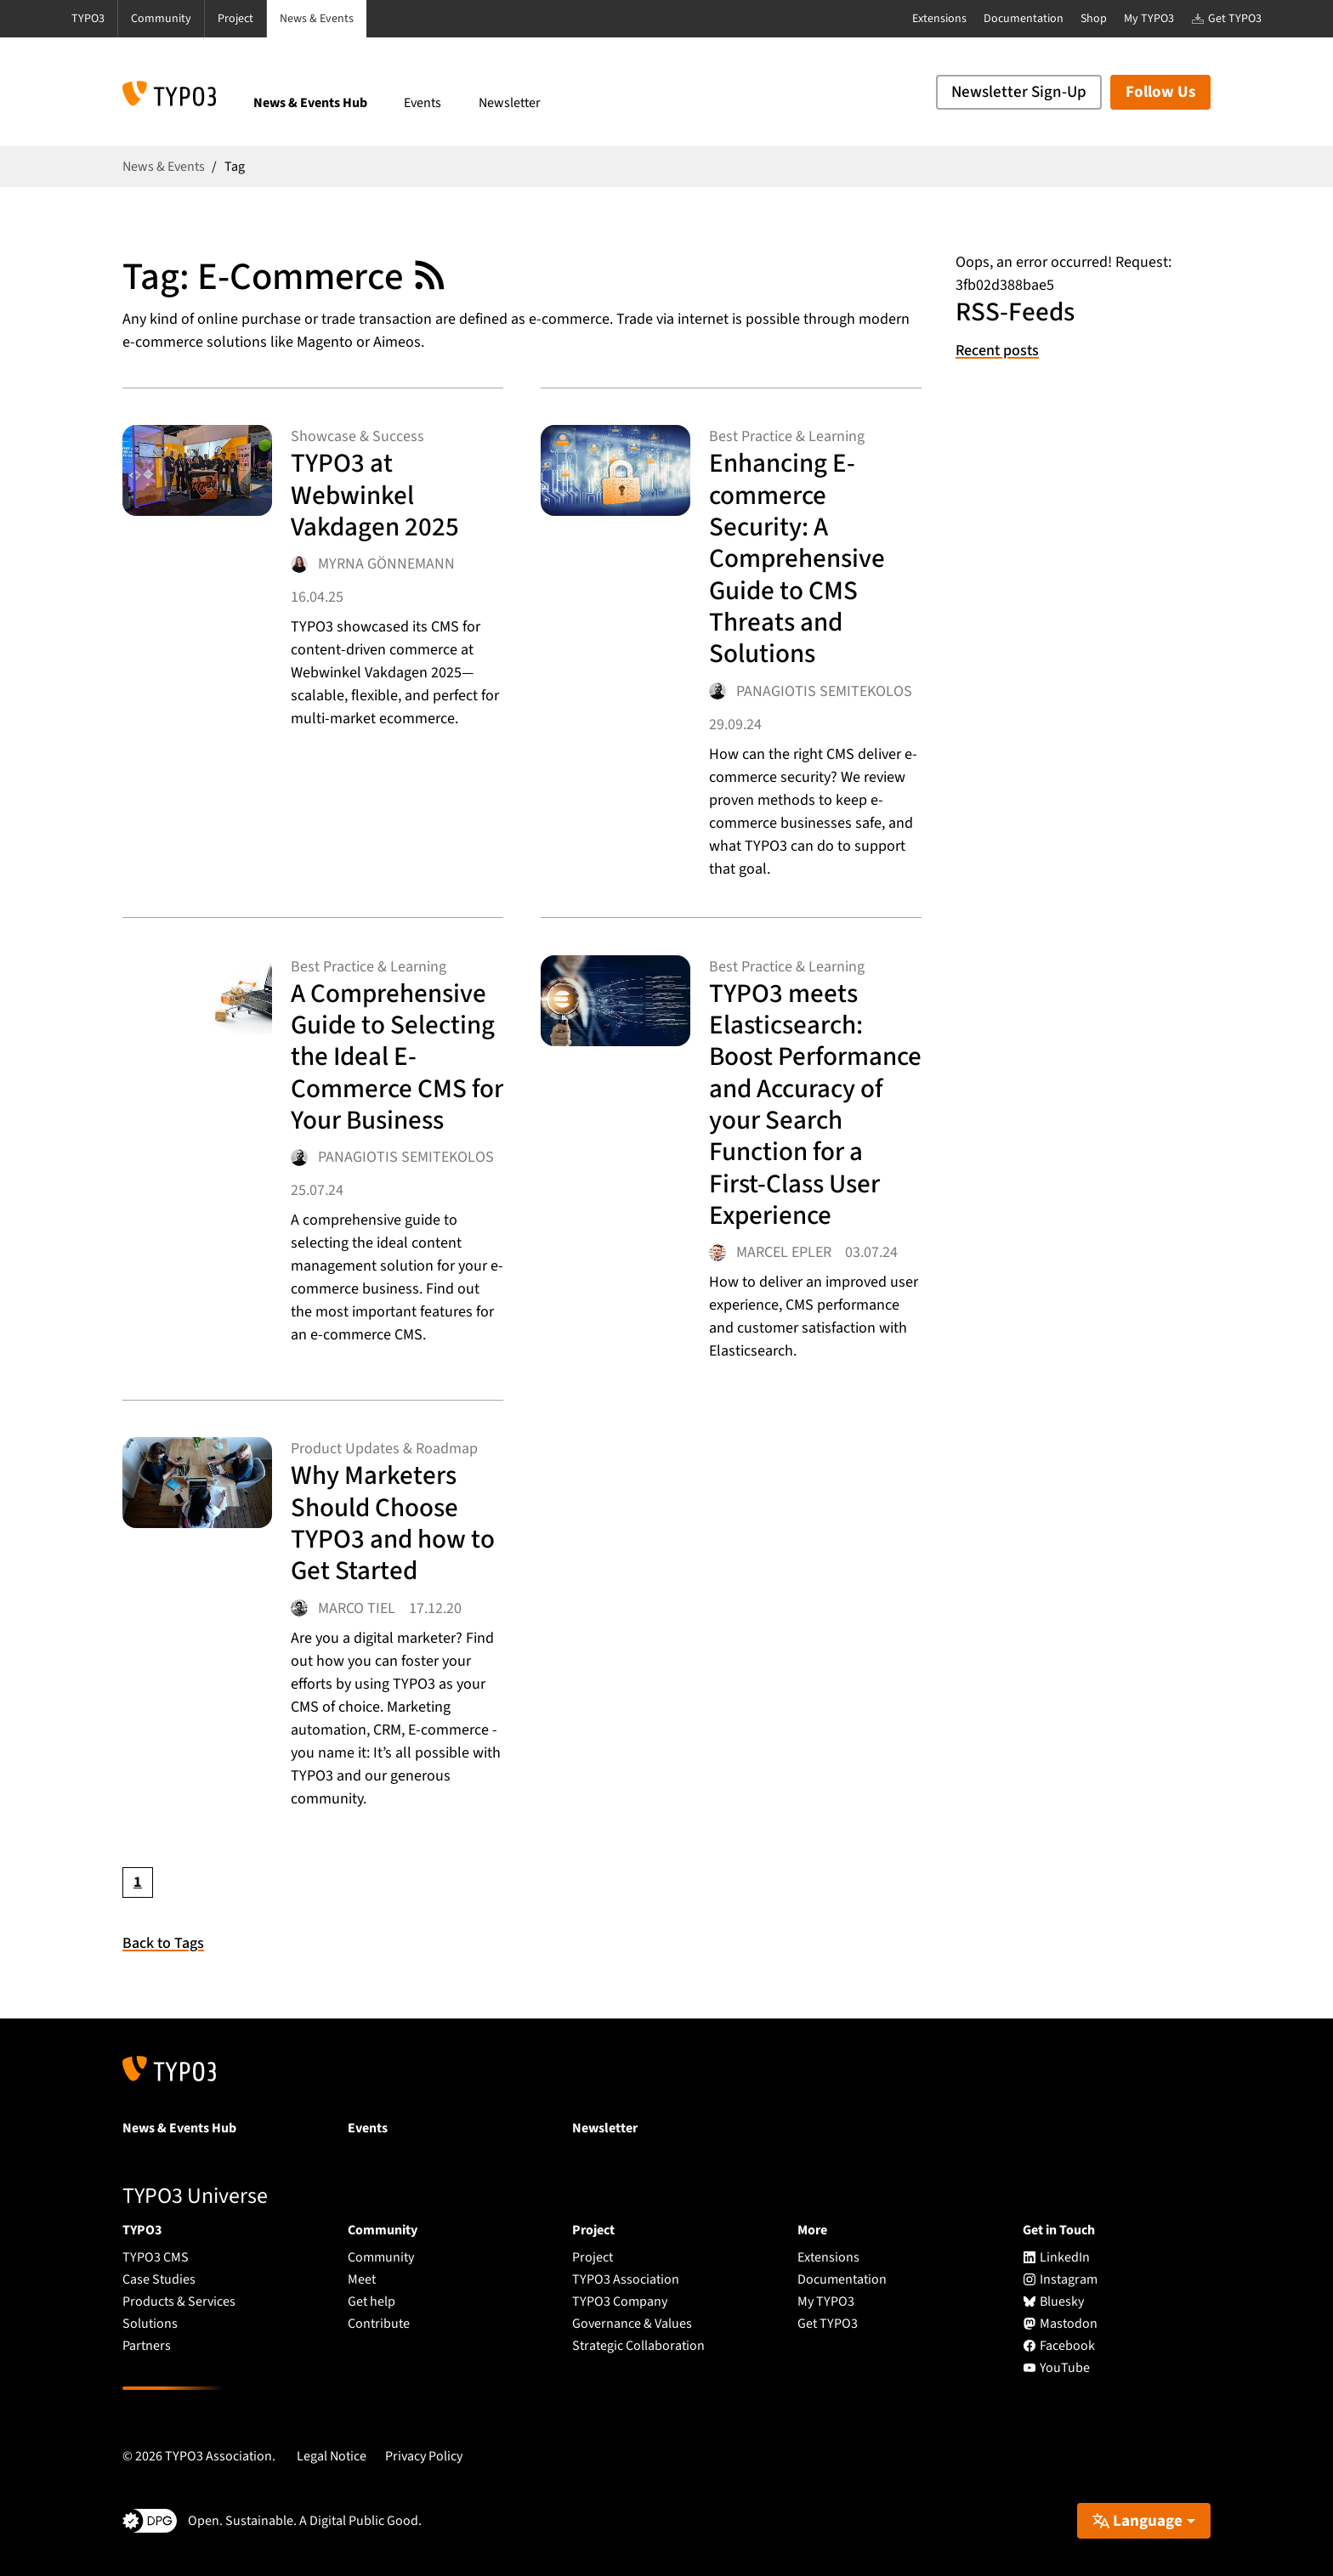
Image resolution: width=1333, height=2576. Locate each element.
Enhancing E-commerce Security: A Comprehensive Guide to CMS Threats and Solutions (797, 558)
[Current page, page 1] (137, 1882)
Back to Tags (163, 1943)
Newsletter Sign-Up (1018, 92)
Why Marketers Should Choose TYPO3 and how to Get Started (393, 1523)
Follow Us (1160, 92)
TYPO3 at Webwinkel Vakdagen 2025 (375, 495)
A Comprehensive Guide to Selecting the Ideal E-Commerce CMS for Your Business (397, 1057)
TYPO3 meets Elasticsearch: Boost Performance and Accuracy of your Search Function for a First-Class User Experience (815, 1104)
